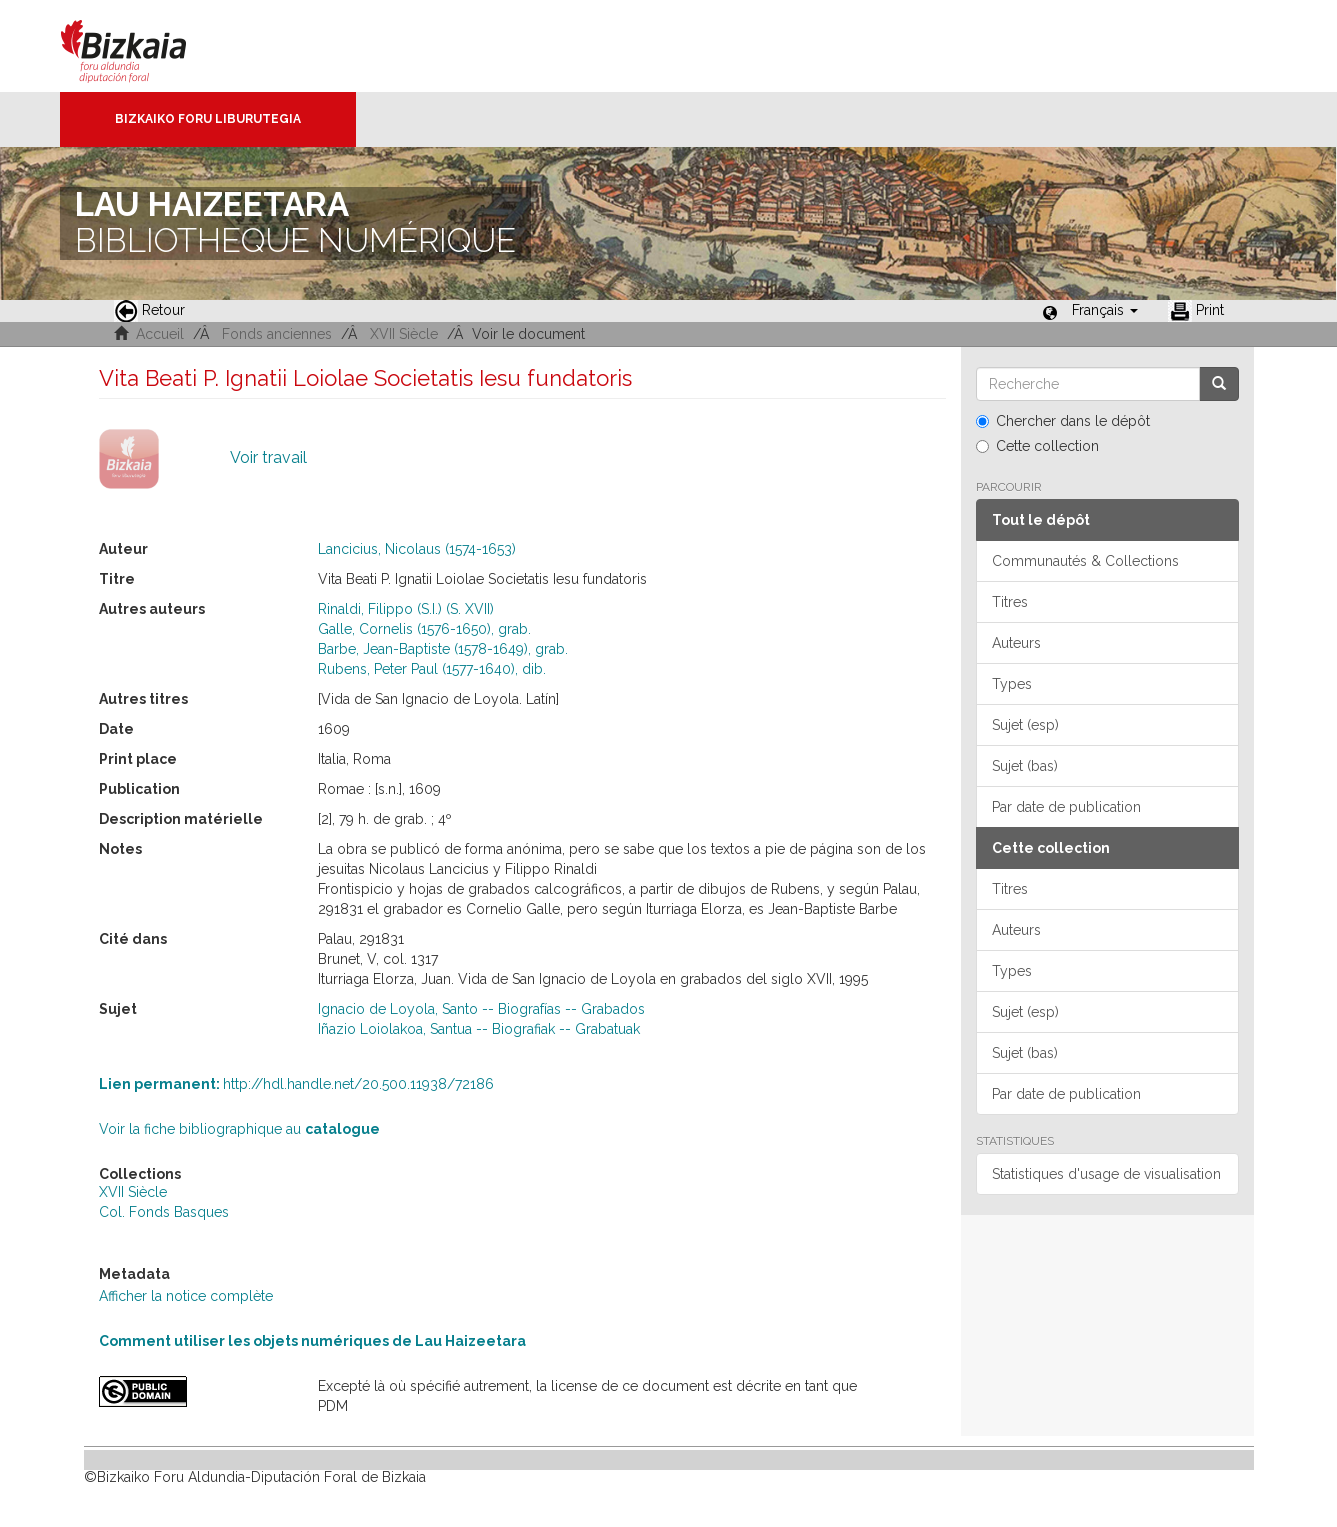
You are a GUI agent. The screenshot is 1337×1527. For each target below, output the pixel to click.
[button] (1105, 310)
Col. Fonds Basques (164, 1212)
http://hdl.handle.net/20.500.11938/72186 (296, 1084)
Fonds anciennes (277, 334)
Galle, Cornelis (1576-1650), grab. (424, 629)
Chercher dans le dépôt (1063, 421)
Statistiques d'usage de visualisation (1106, 1174)
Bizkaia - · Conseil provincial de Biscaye (144, 46)
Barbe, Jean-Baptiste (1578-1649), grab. (443, 649)
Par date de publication (1066, 807)
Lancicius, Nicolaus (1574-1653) (417, 549)
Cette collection (1037, 446)
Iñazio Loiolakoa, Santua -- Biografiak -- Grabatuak (479, 1029)
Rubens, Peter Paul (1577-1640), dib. (432, 669)
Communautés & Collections (1085, 561)
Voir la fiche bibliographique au (239, 1129)
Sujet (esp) (1025, 725)
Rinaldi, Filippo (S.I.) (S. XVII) (406, 609)
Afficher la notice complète (186, 1296)
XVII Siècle (404, 334)
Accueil (160, 334)
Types (1012, 684)
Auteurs (1016, 643)
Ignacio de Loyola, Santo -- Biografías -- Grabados (481, 1009)
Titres (1010, 602)
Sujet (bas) (1025, 766)
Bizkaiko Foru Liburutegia (208, 119)
